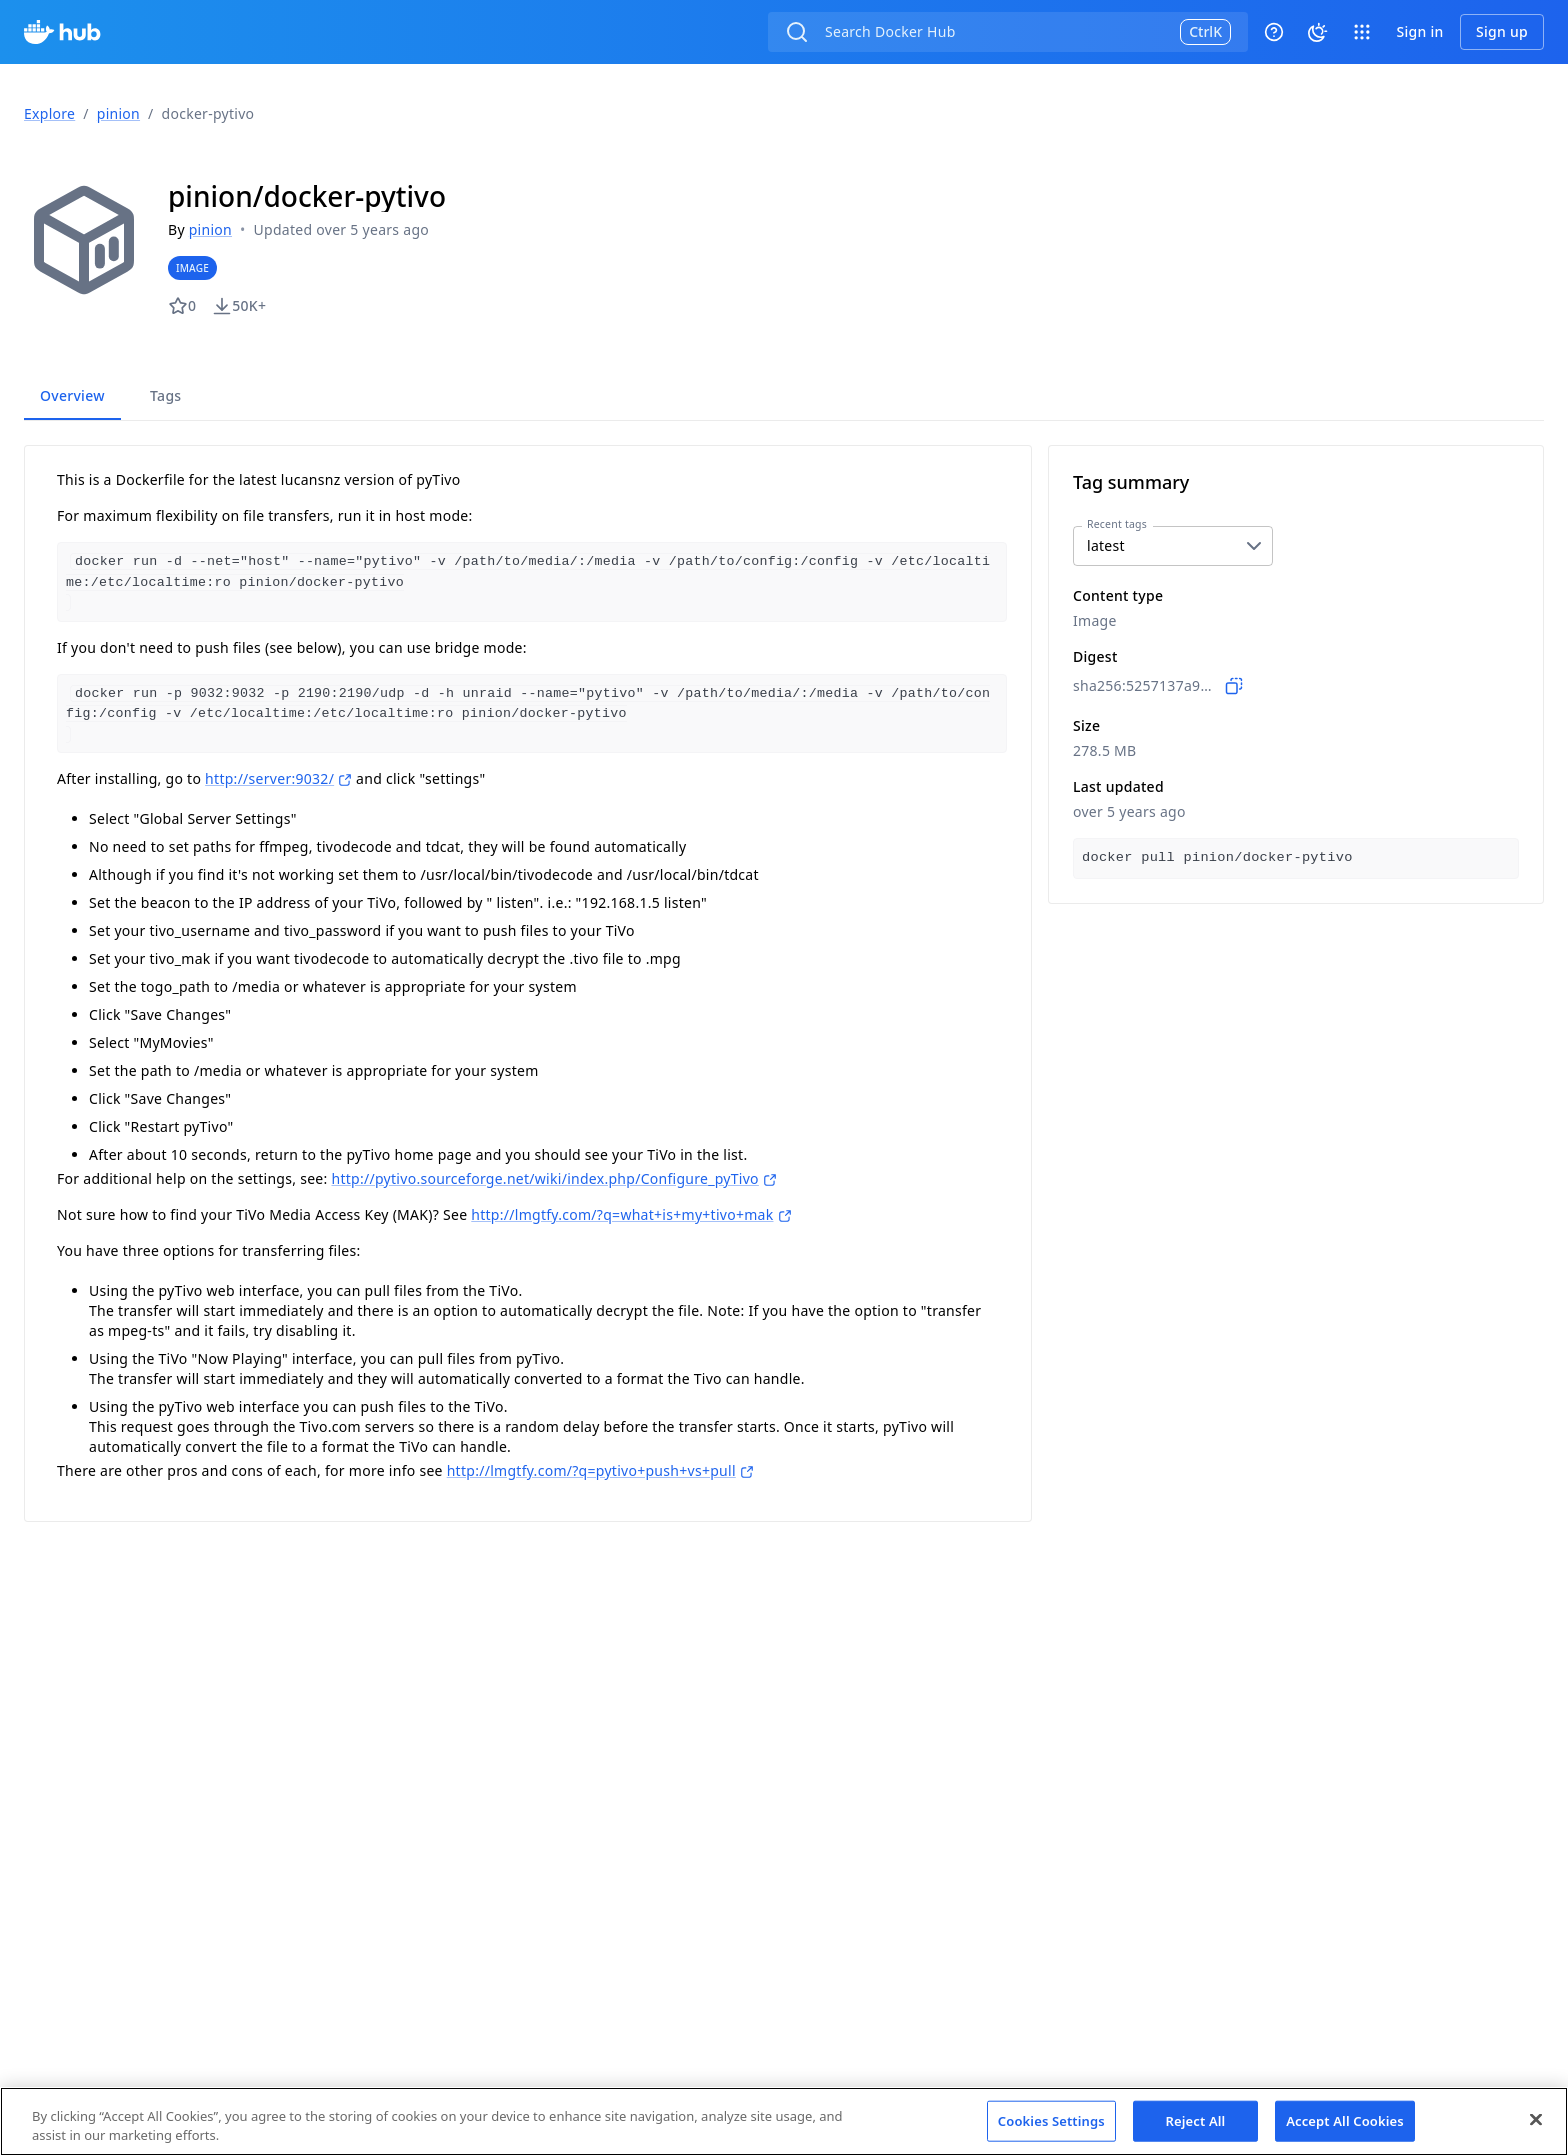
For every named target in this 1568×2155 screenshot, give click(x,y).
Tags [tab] (165, 395)
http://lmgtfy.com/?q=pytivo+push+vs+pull (600, 1467)
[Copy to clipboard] (1234, 686)
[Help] (1274, 32)
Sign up (1502, 31)
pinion (118, 113)
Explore (49, 113)
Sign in (1419, 31)
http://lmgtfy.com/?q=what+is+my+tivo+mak (631, 1211)
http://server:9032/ (278, 775)
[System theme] (1318, 32)
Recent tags (1117, 524)
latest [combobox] (1106, 545)
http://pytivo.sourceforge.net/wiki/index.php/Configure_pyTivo (553, 1175)
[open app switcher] (1362, 32)
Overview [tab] (72, 395)
